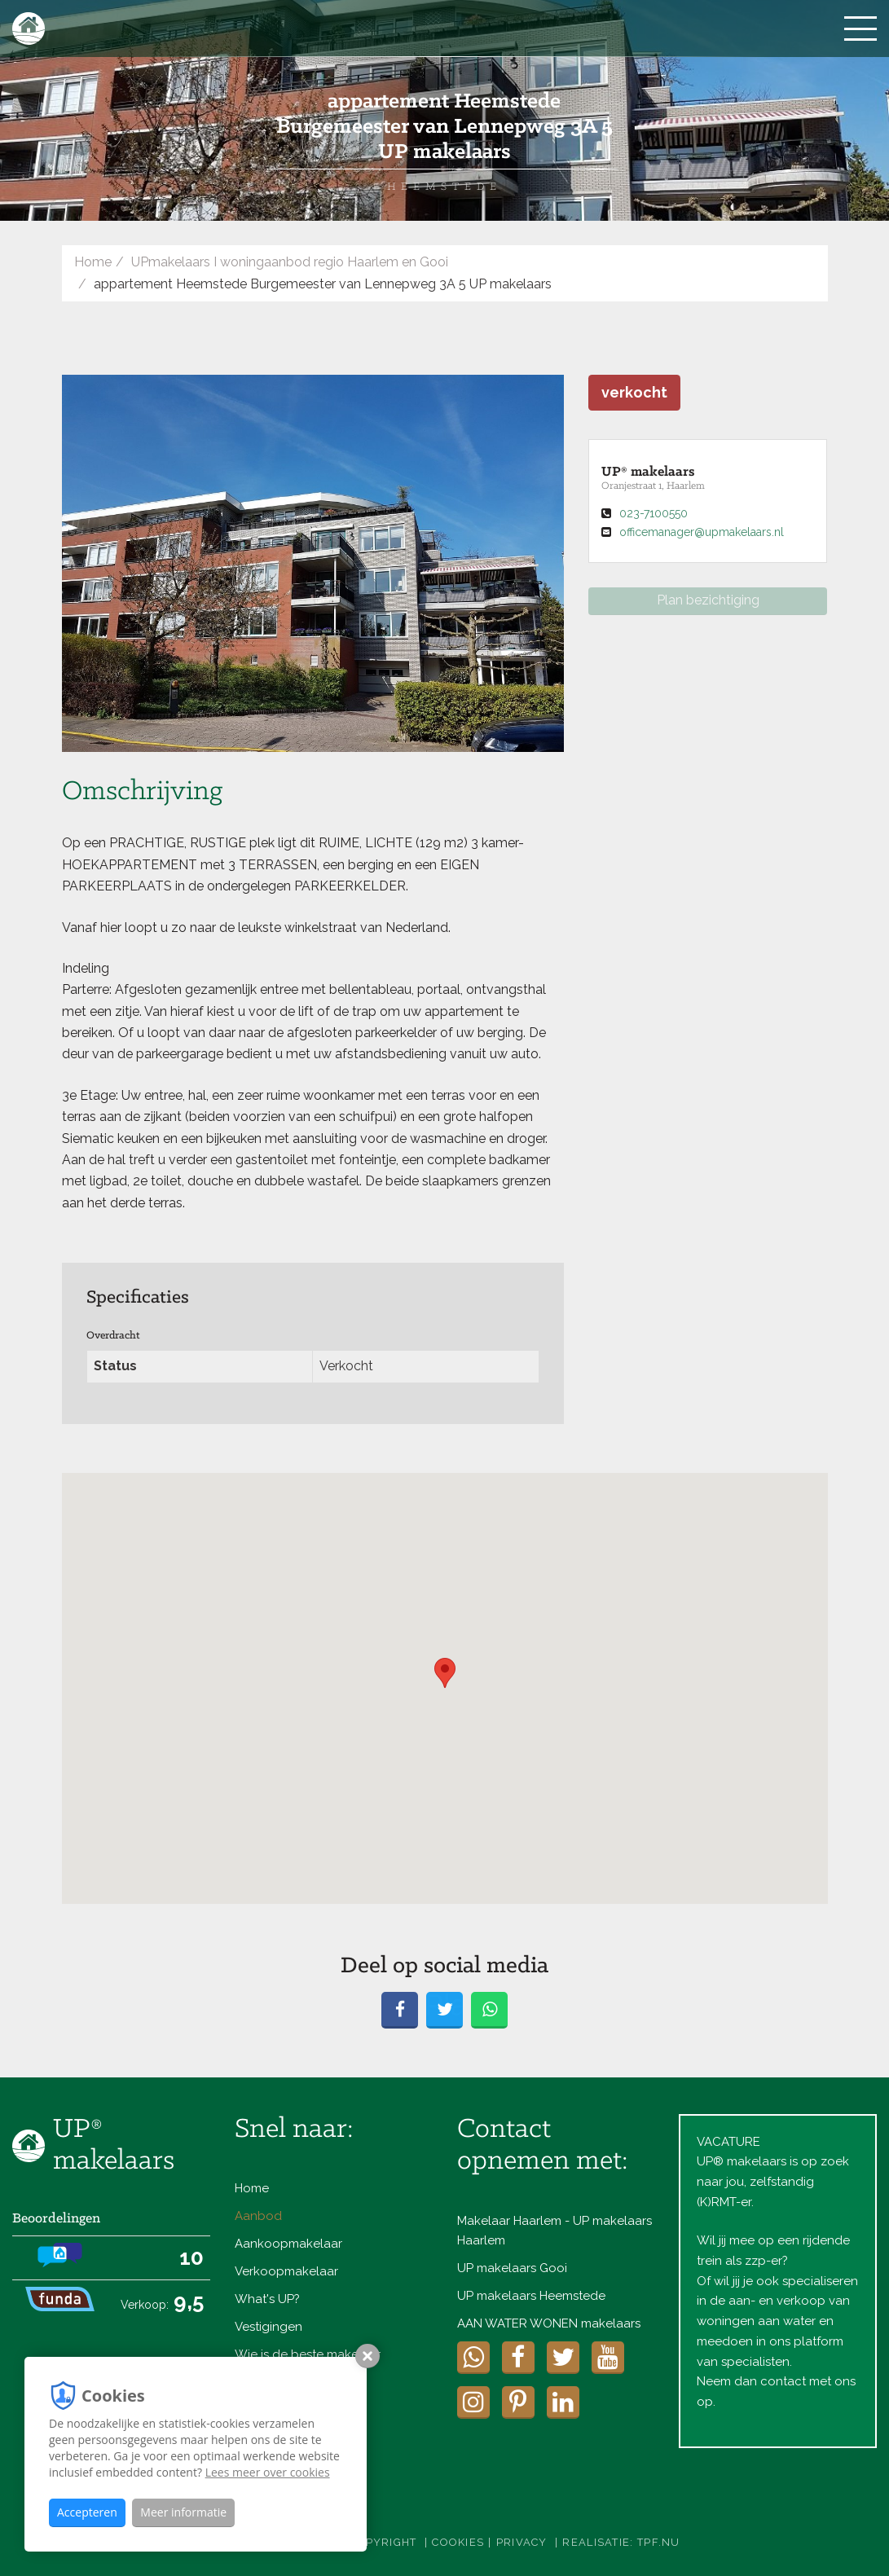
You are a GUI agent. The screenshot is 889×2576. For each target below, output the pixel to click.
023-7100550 (653, 513)
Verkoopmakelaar (286, 2271)
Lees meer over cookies (267, 2472)
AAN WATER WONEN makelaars (548, 2323)
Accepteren (87, 2512)
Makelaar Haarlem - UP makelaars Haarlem (554, 2230)
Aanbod (258, 2216)
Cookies (458, 2542)
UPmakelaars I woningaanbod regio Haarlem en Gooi (289, 262)
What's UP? (267, 2299)
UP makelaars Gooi (512, 2268)
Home (93, 262)
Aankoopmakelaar (288, 2243)
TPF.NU (658, 2542)
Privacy (522, 2542)
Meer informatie (183, 2512)
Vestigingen (268, 2326)
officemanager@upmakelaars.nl (701, 531)
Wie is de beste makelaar (308, 2354)
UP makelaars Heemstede (531, 2295)
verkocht (634, 392)
